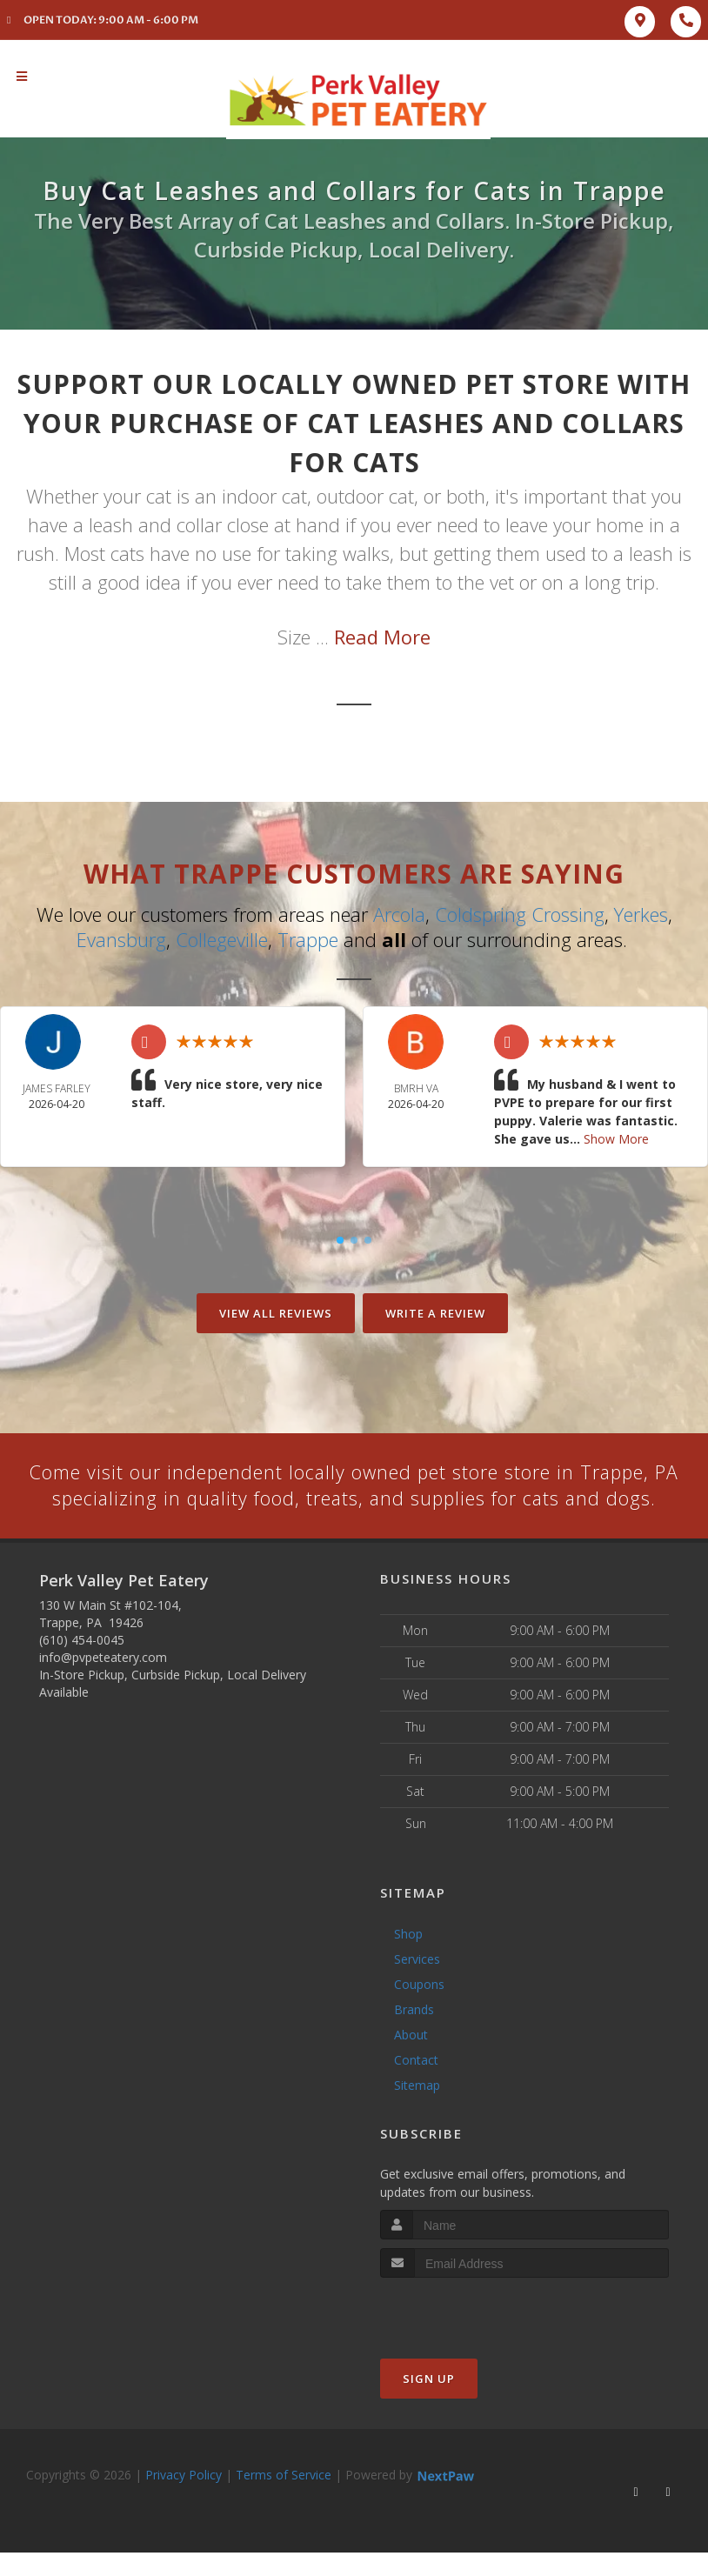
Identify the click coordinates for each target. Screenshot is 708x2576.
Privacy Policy (183, 2501)
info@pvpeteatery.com (103, 1683)
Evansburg (121, 938)
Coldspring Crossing (519, 914)
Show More (616, 1138)
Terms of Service (283, 2501)
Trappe (307, 938)
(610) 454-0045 (81, 1666)
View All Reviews (275, 1312)
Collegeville (222, 938)
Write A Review (435, 1312)
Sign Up (429, 2405)
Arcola (399, 914)
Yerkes (641, 914)
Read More (382, 637)
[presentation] (472, 2337)
